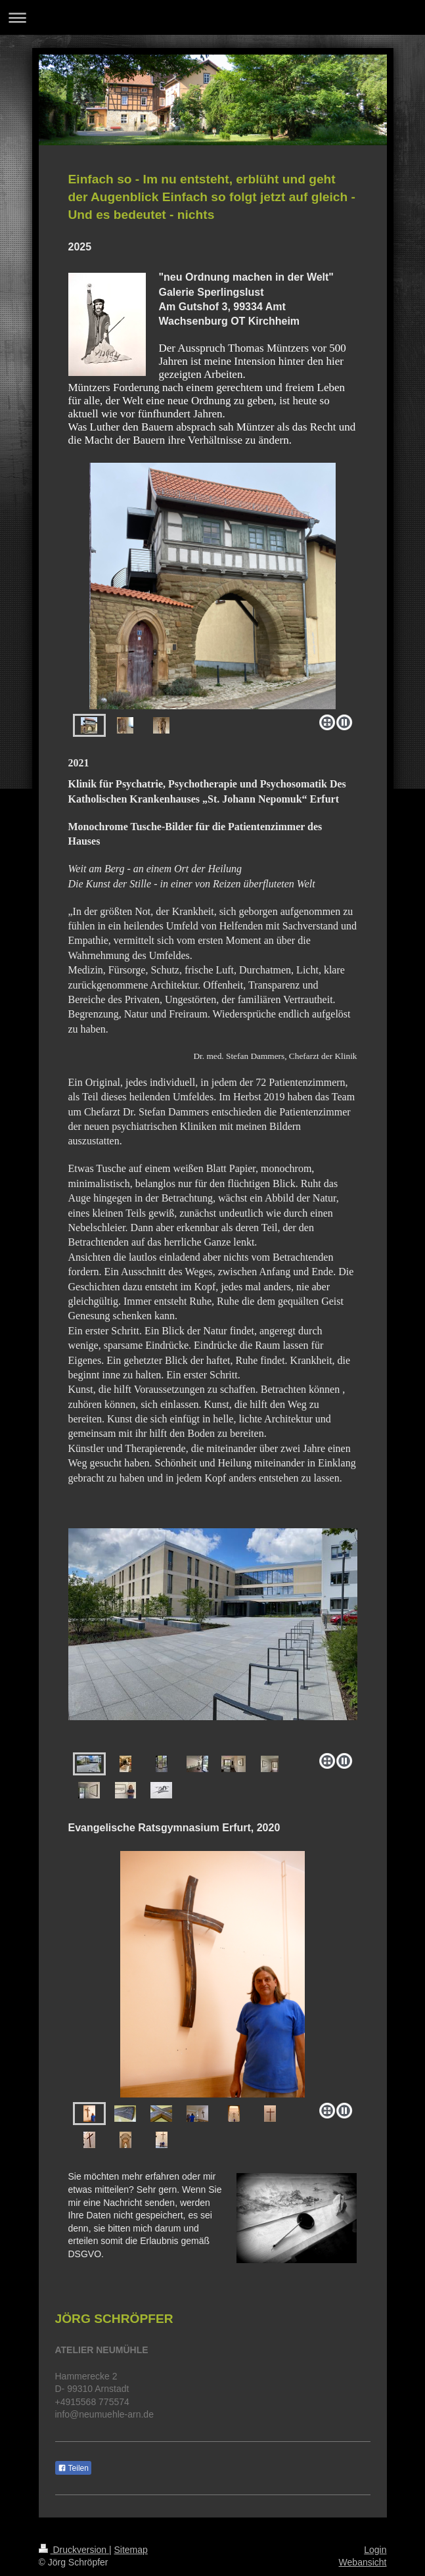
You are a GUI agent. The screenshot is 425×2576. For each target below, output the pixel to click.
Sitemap (131, 2549)
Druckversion (74, 2549)
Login (375, 2549)
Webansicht (363, 2562)
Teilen (73, 2468)
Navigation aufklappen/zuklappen (212, 17)
